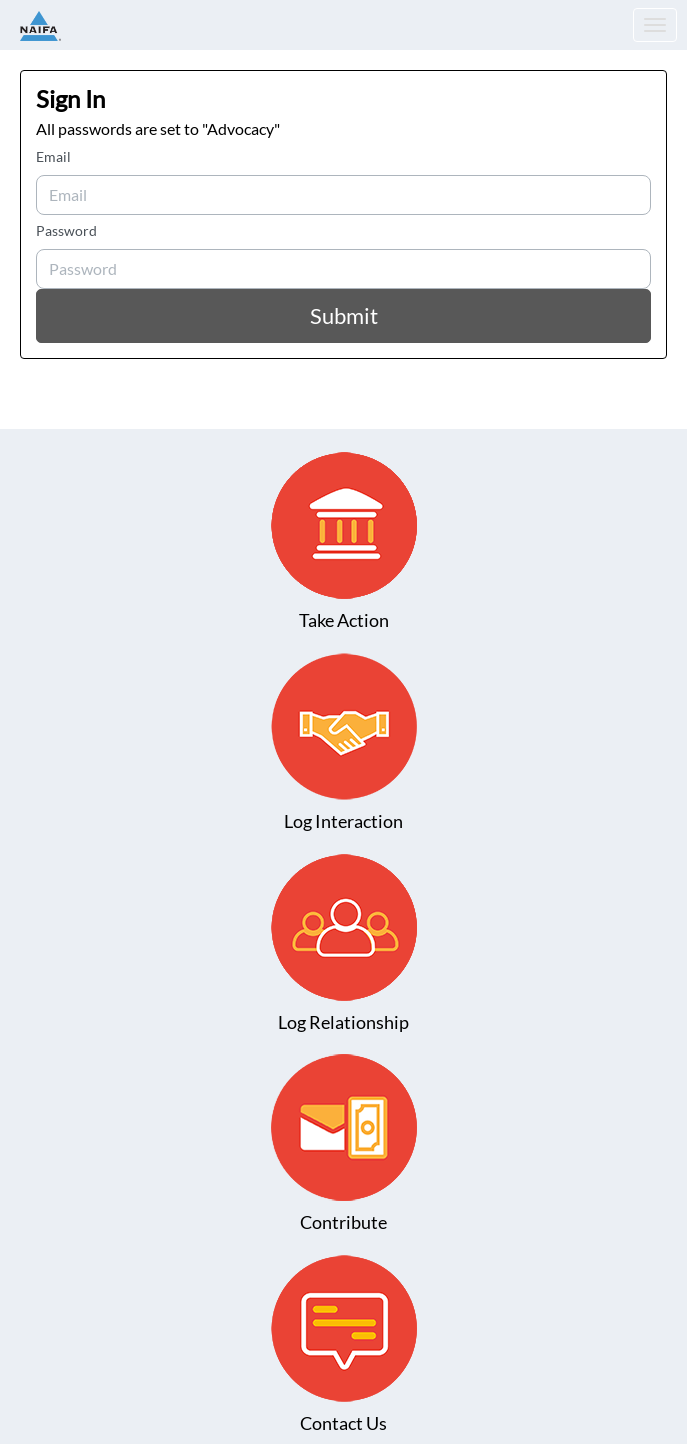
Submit (344, 315)
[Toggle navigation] (655, 25)
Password (66, 230)
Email (53, 156)
